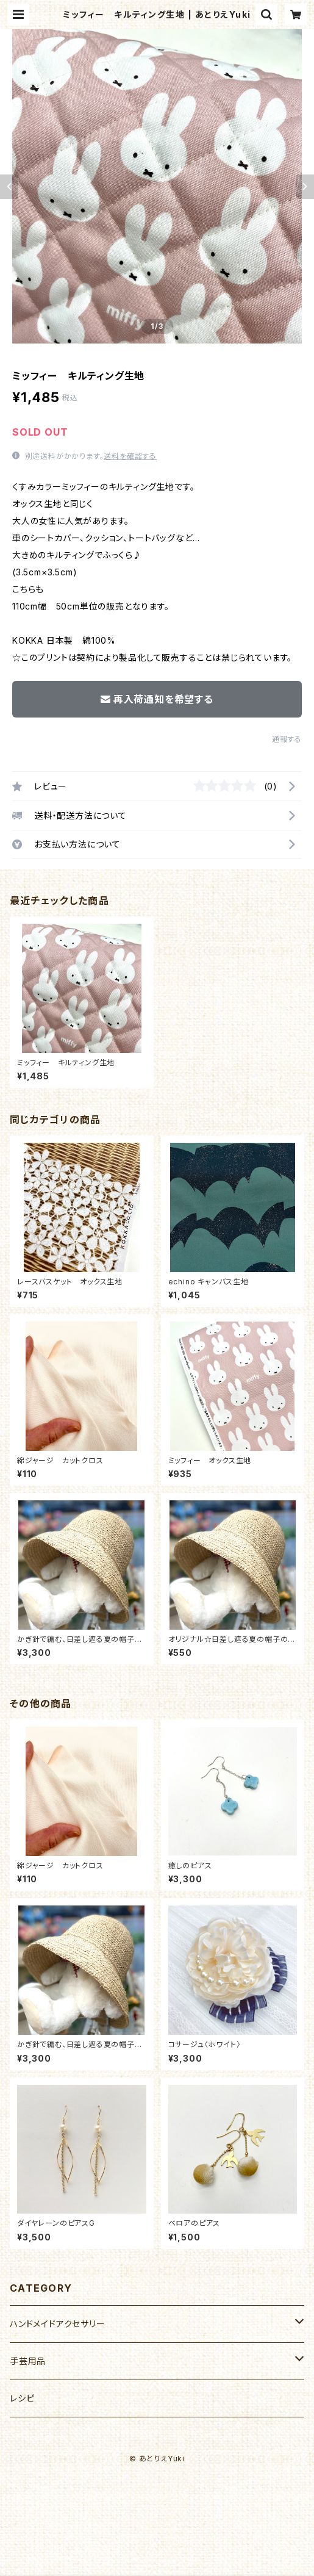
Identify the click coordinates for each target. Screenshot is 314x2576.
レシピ (22, 2398)
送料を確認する (130, 456)
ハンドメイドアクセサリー (57, 2324)
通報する (287, 739)
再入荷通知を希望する (157, 699)
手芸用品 (28, 2361)
